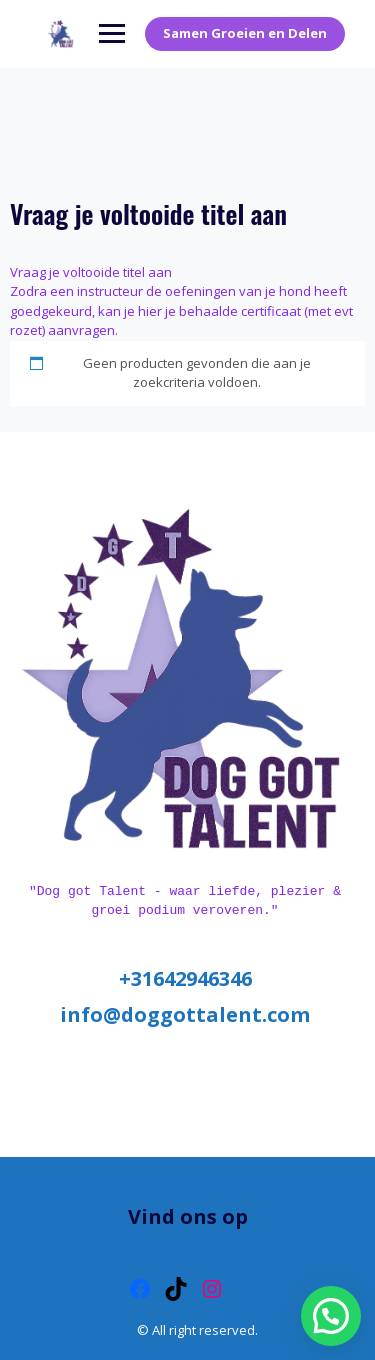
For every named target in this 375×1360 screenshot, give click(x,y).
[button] (331, 1316)
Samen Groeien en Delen (245, 33)
